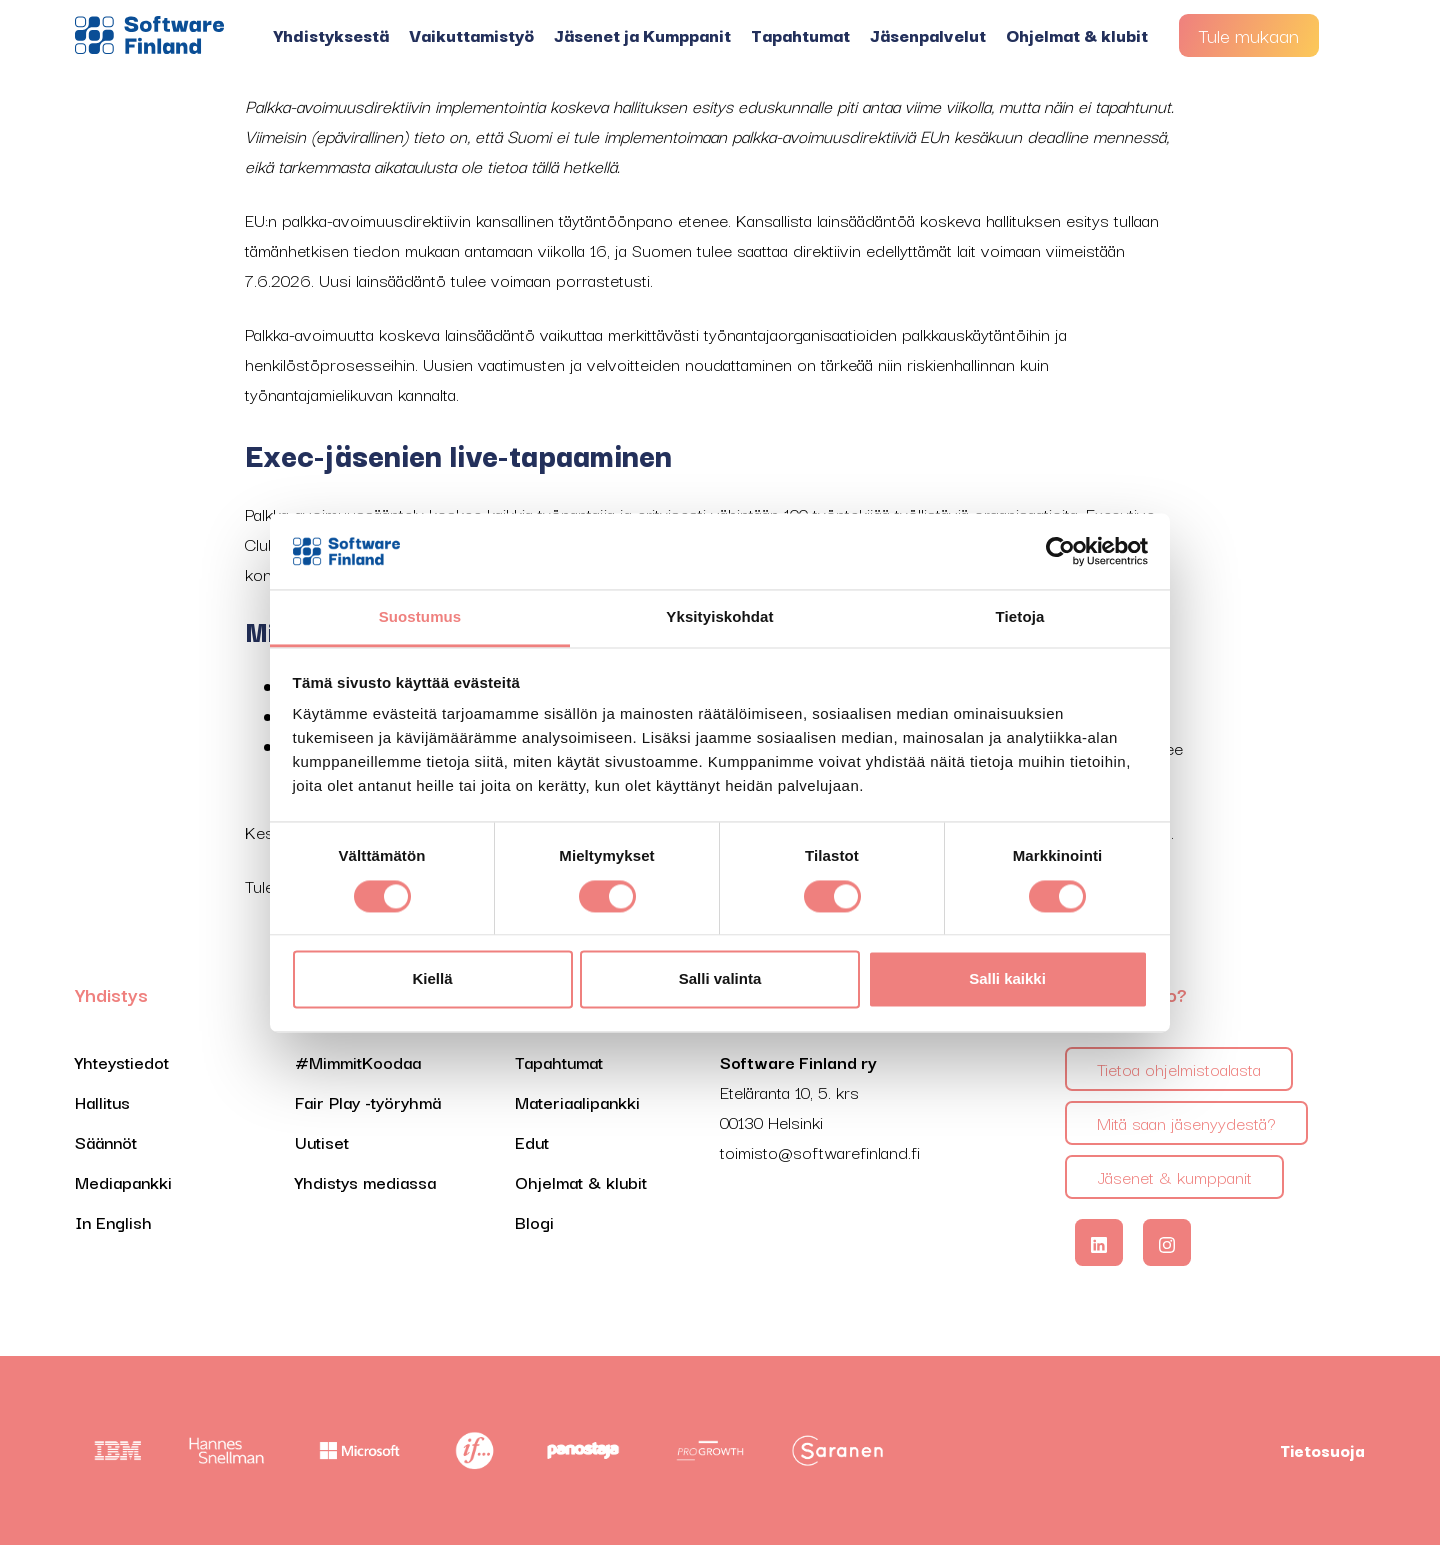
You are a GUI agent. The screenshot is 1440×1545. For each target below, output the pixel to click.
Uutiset (322, 1141)
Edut (532, 1141)
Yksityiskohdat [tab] (719, 617)
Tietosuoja (1322, 1450)
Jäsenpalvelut (928, 34)
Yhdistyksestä (331, 34)
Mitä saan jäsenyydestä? (1186, 1122)
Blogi (534, 1221)
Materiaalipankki (577, 1101)
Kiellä (432, 979)
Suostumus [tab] (420, 617)
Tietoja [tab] (1020, 617)
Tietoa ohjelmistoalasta (1179, 1068)
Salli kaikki (1007, 979)
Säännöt (106, 1141)
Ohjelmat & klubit (1077, 34)
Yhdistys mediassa (365, 1181)
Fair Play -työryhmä (368, 1101)
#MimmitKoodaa (358, 1061)
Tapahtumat (800, 34)
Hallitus (102, 1101)
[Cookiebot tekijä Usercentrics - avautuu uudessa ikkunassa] (1060, 551)
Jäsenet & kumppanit (1174, 1176)
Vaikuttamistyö (471, 34)
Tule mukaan (1249, 35)
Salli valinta (720, 979)
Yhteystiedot (122, 1061)
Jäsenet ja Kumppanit (642, 34)
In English (113, 1221)
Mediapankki (123, 1181)
